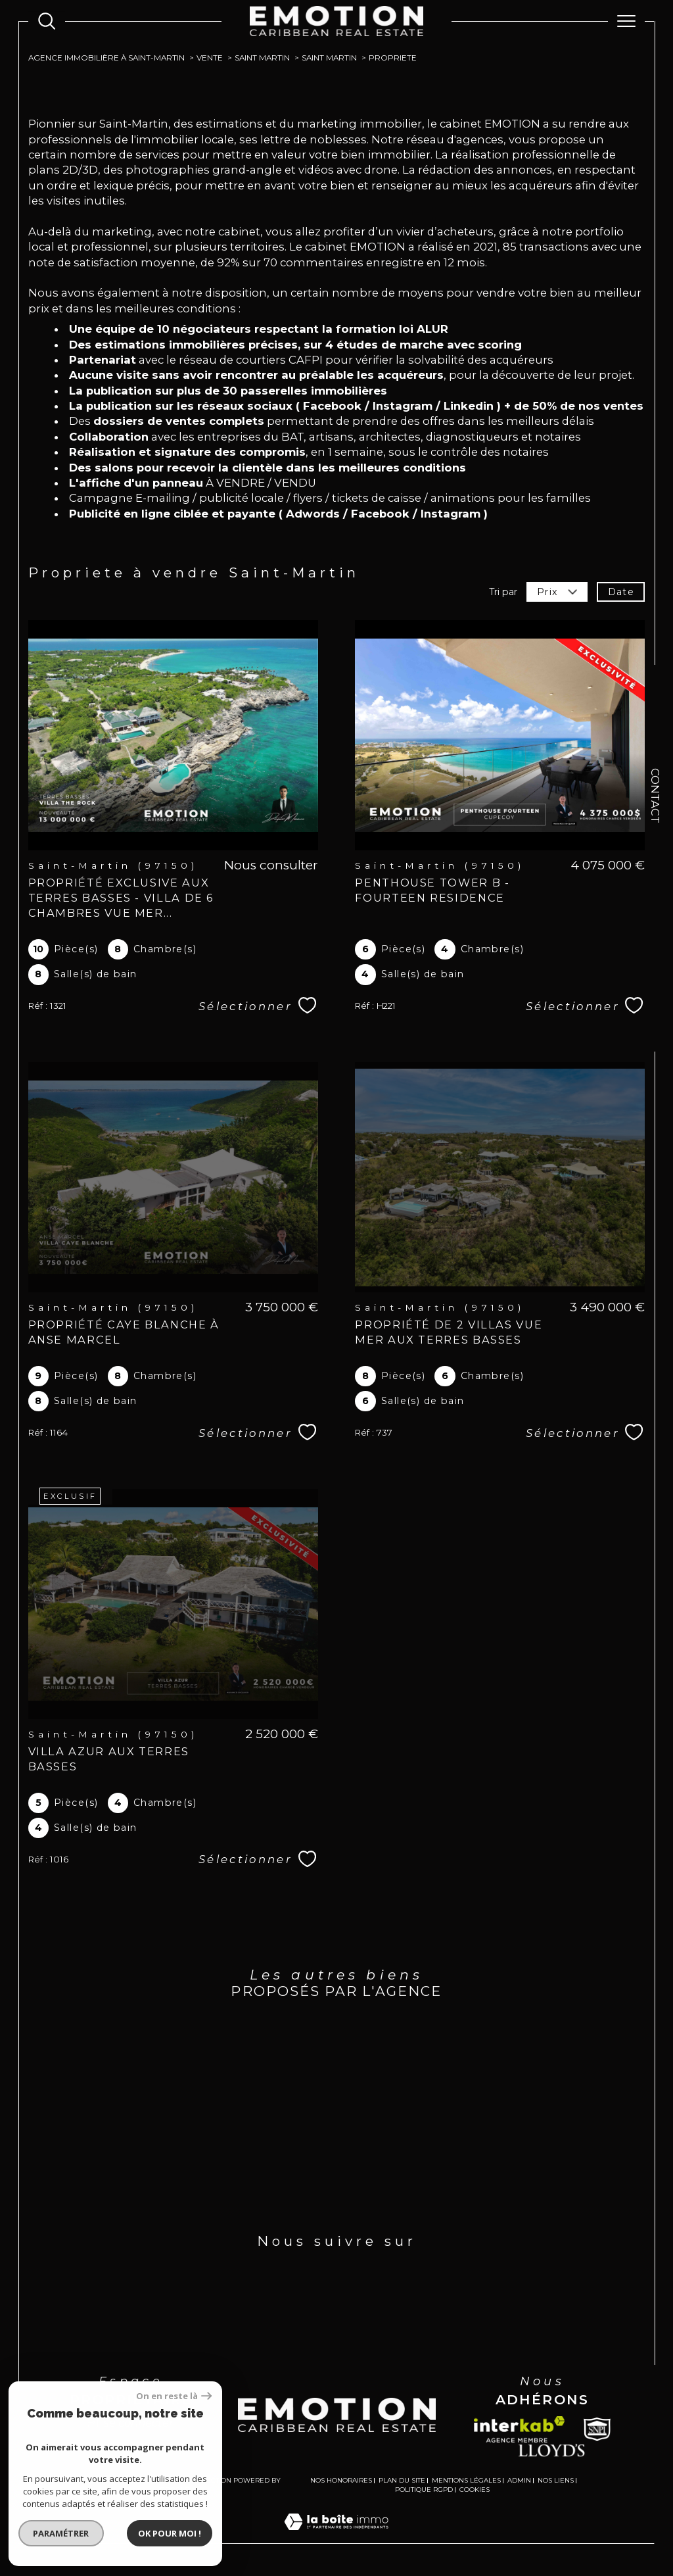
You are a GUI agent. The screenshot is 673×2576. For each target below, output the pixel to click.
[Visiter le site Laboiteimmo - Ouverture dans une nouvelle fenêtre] (336, 2536)
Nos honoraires (341, 2480)
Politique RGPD (424, 2489)
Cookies (474, 2490)
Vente (210, 57)
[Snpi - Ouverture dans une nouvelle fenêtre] (597, 2429)
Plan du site (402, 2480)
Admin (519, 2480)
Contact (655, 795)
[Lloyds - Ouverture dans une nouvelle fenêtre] (552, 2450)
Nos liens (556, 2480)
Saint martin (262, 57)
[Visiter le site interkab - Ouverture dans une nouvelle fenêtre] (519, 2429)
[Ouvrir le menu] (626, 21)
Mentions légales (466, 2480)
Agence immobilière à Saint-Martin (106, 57)
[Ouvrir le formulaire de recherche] (46, 21)
